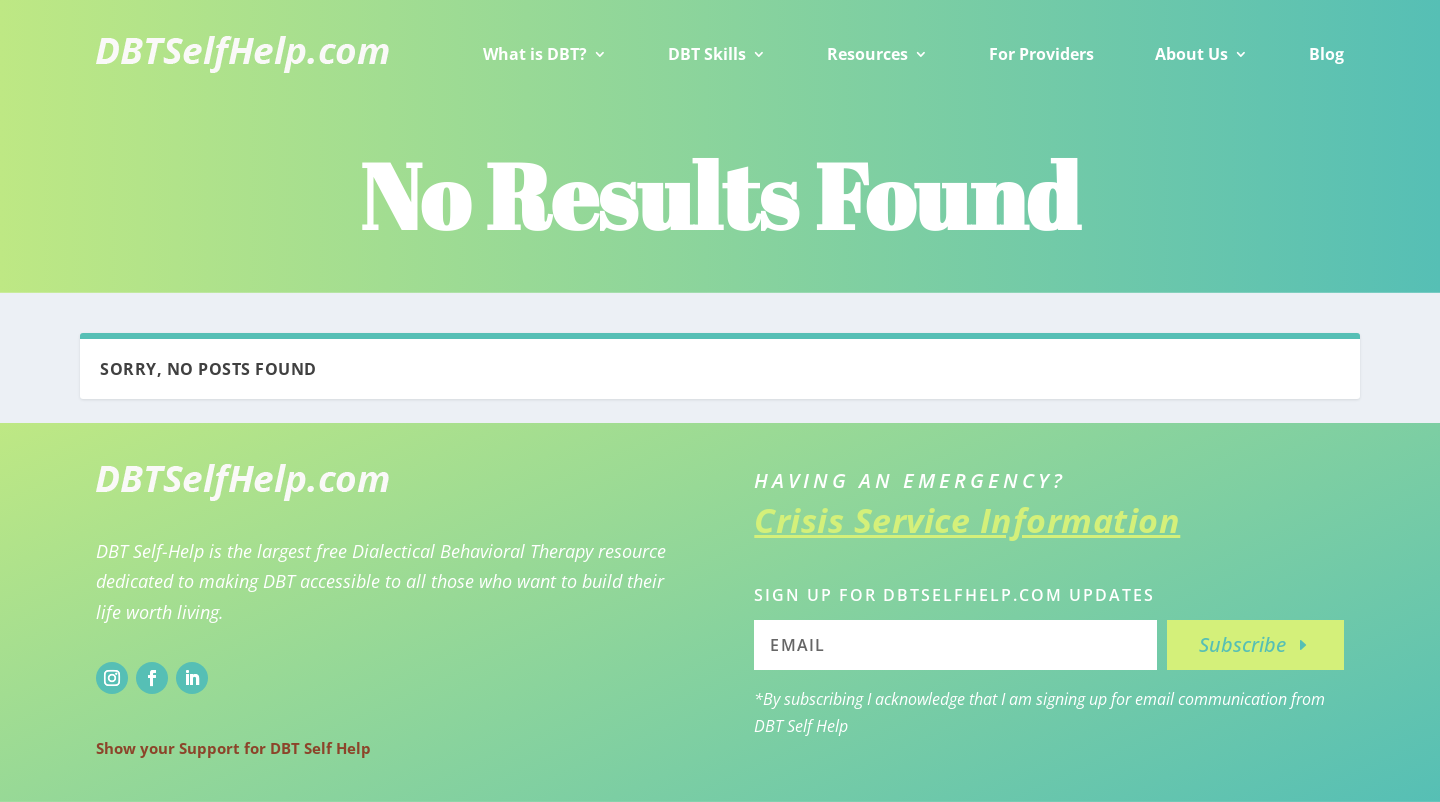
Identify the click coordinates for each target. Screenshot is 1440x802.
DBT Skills (707, 54)
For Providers (1041, 54)
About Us (1191, 54)
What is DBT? (535, 54)
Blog (1326, 54)
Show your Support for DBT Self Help (233, 748)
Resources (867, 54)
